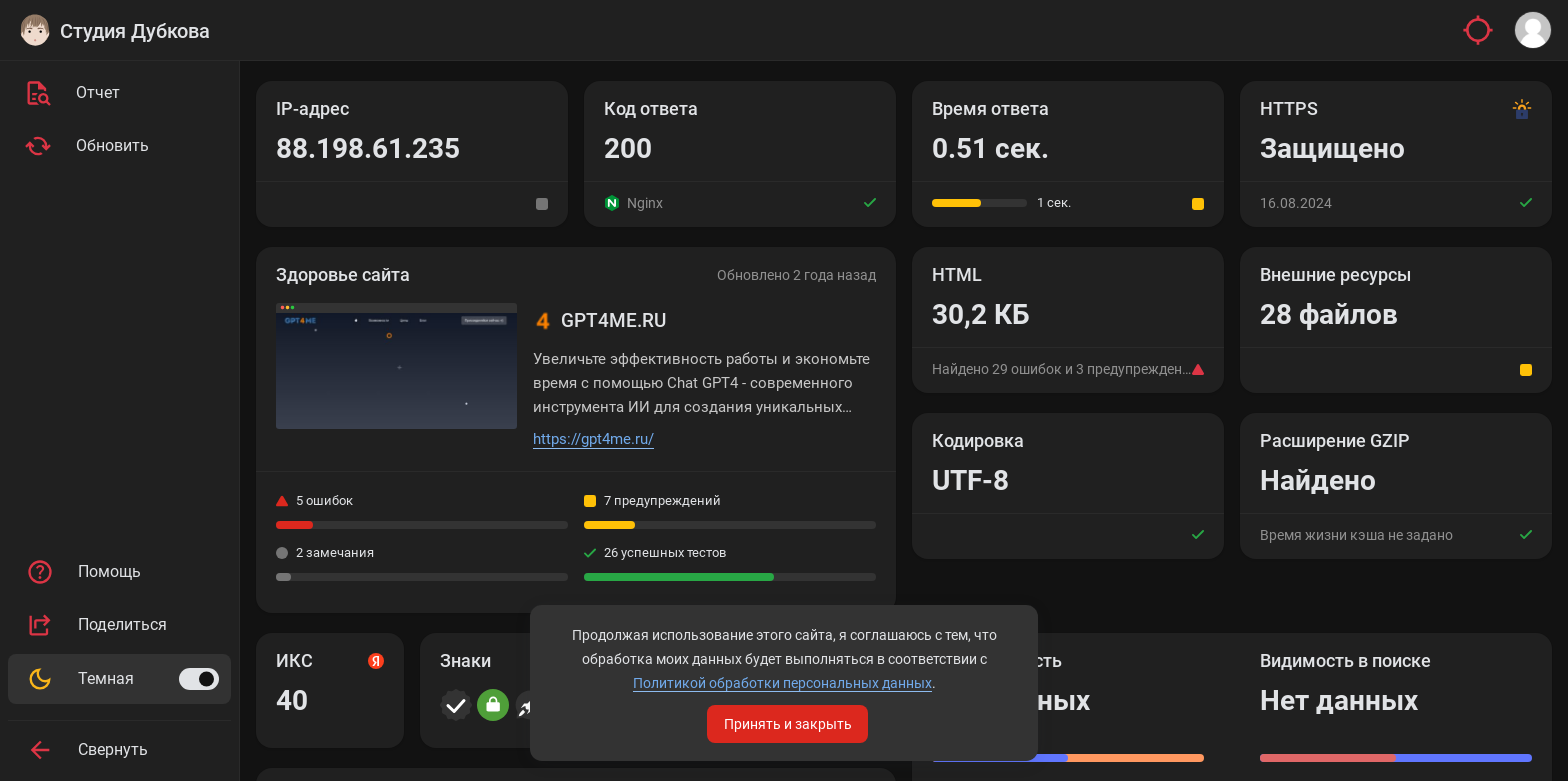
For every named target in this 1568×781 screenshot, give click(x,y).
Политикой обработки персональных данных (782, 683)
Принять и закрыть (788, 724)
